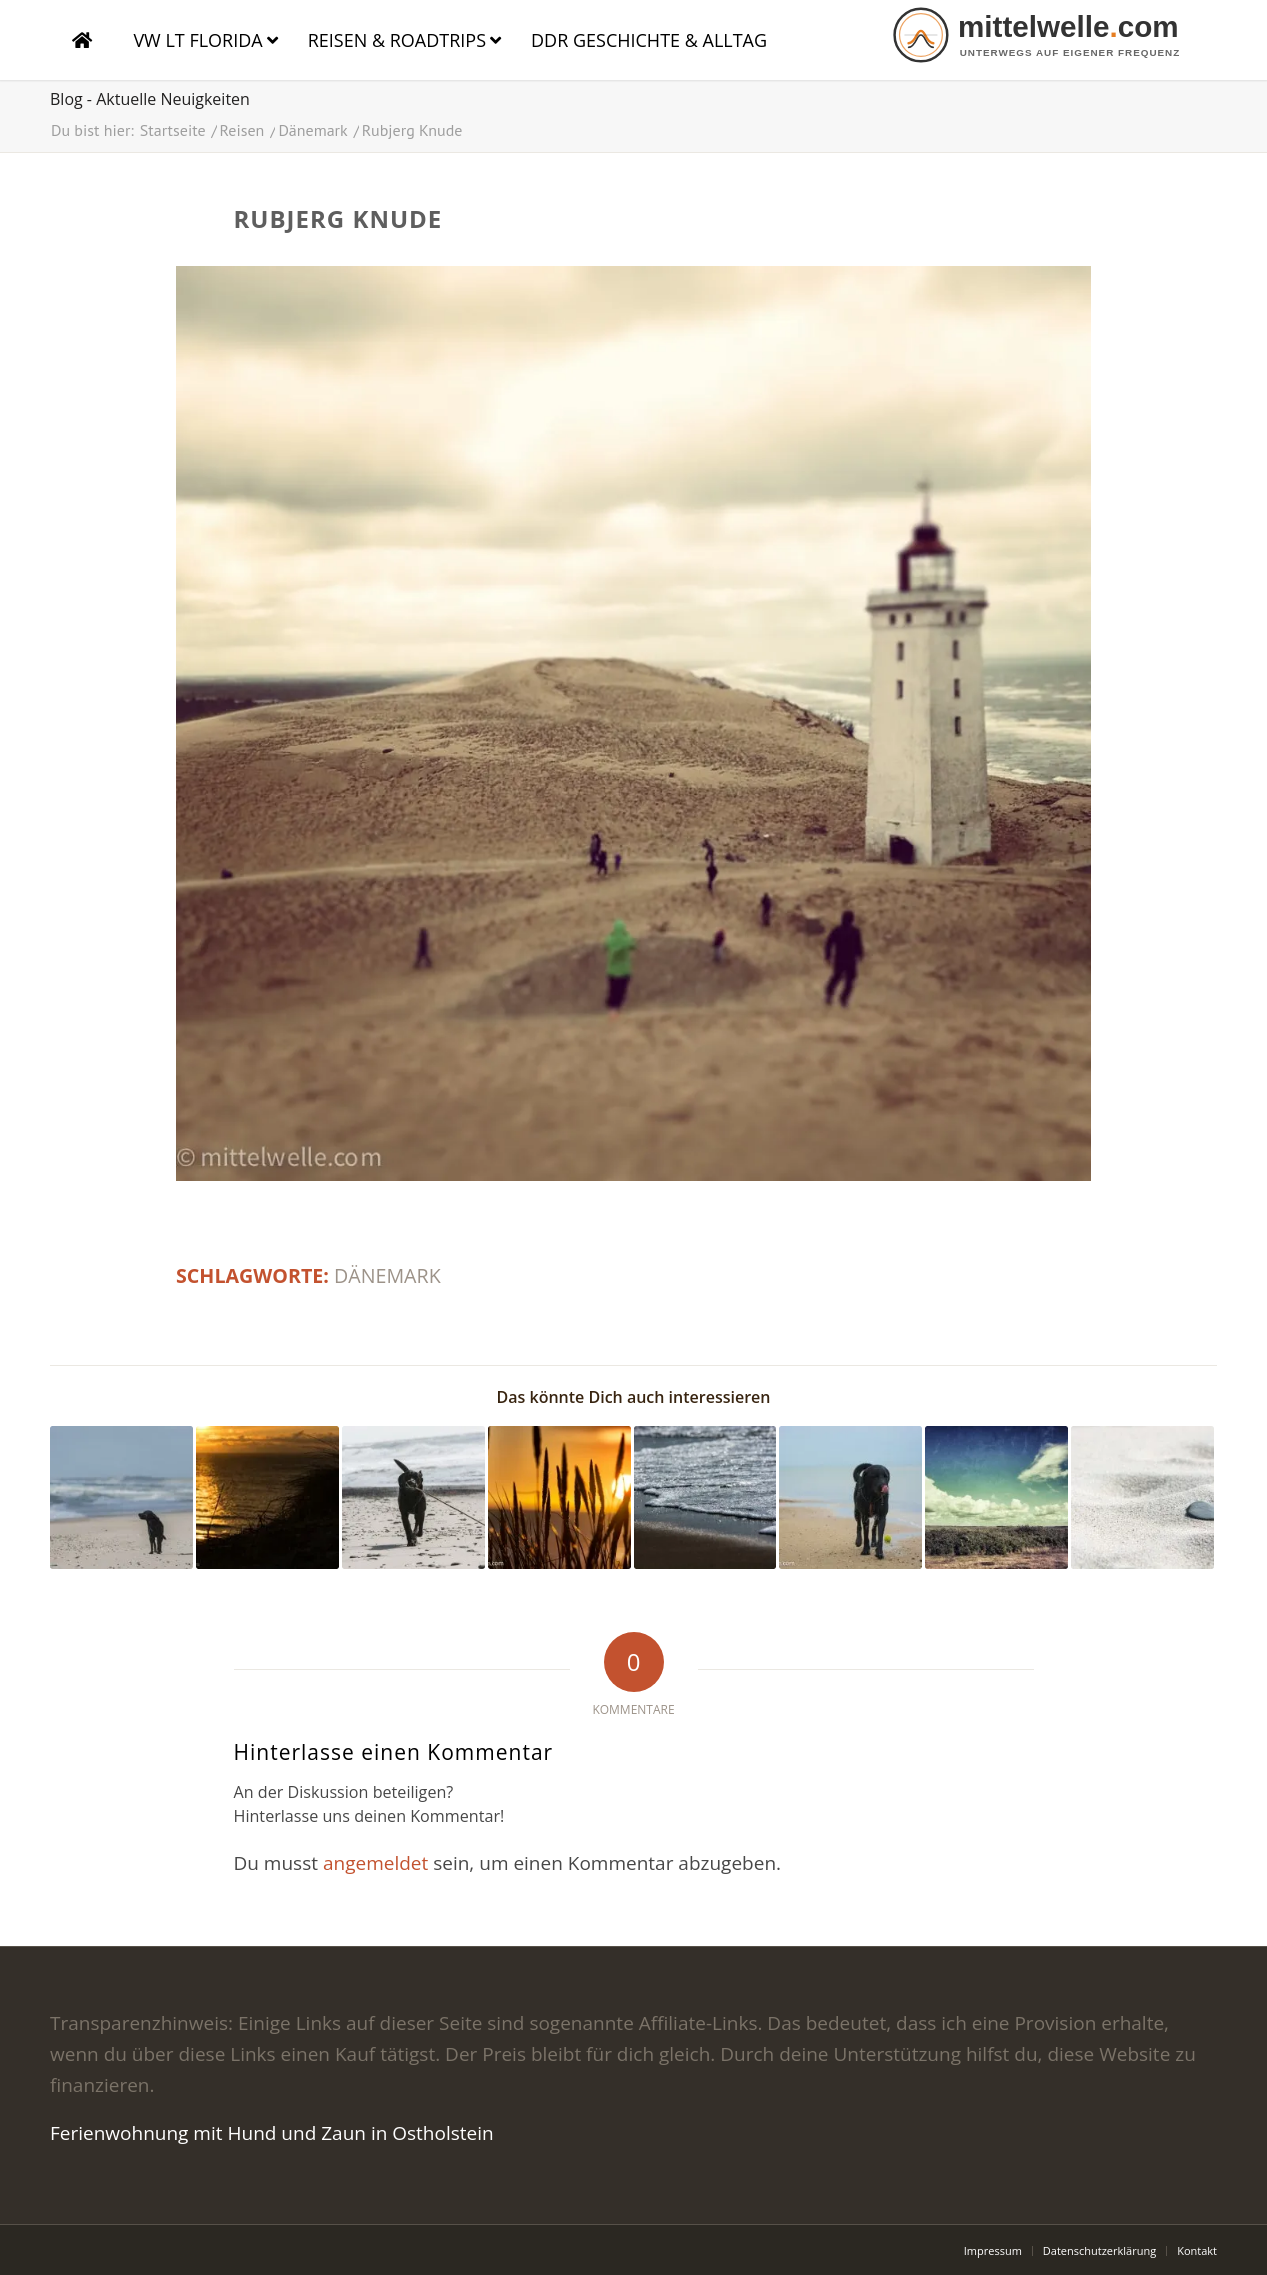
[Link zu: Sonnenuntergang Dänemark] (267, 1497)
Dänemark (387, 1275)
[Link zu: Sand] (1142, 1497)
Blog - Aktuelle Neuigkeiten (150, 99)
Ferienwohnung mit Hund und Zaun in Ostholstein (272, 2133)
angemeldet (375, 1863)
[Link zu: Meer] (705, 1497)
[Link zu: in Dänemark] (559, 1497)
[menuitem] (993, 2251)
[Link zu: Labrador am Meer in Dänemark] (850, 1497)
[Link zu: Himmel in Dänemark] (996, 1497)
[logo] (1052, 35)
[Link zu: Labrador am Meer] (121, 1497)
